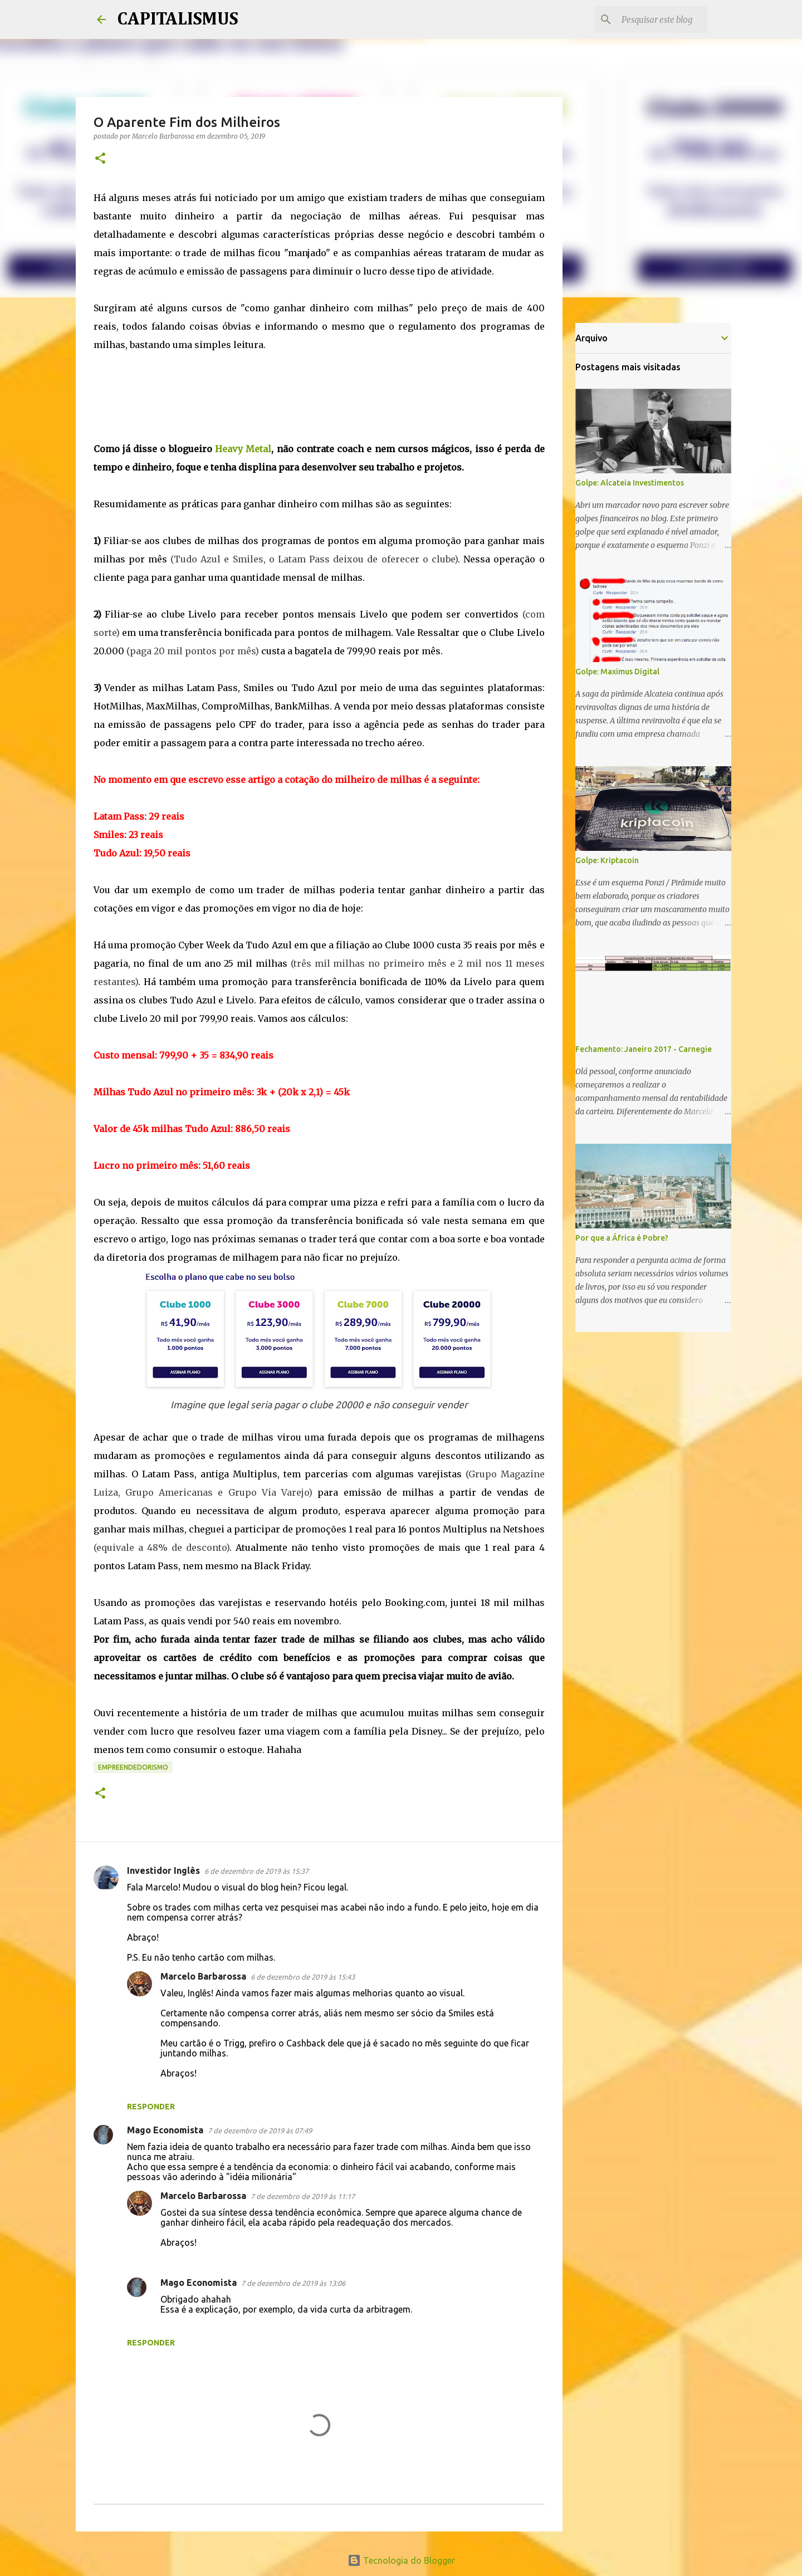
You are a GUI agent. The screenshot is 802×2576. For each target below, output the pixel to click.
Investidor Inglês (163, 1870)
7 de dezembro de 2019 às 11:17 (303, 2196)
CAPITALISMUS (177, 19)
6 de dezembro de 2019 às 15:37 (256, 1871)
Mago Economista (165, 2130)
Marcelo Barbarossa (203, 1976)
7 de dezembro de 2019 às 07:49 (260, 2130)
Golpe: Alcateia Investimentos (629, 482)
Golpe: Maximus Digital (617, 671)
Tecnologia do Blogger (401, 2560)
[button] (100, 158)
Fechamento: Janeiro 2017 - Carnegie (643, 1049)
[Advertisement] (319, 403)
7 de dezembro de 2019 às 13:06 (293, 2283)
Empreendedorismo (133, 1767)
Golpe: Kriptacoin (607, 860)
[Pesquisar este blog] (648, 19)
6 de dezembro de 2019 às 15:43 (303, 1977)
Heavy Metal (243, 448)
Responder (151, 2106)
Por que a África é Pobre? (621, 1237)
